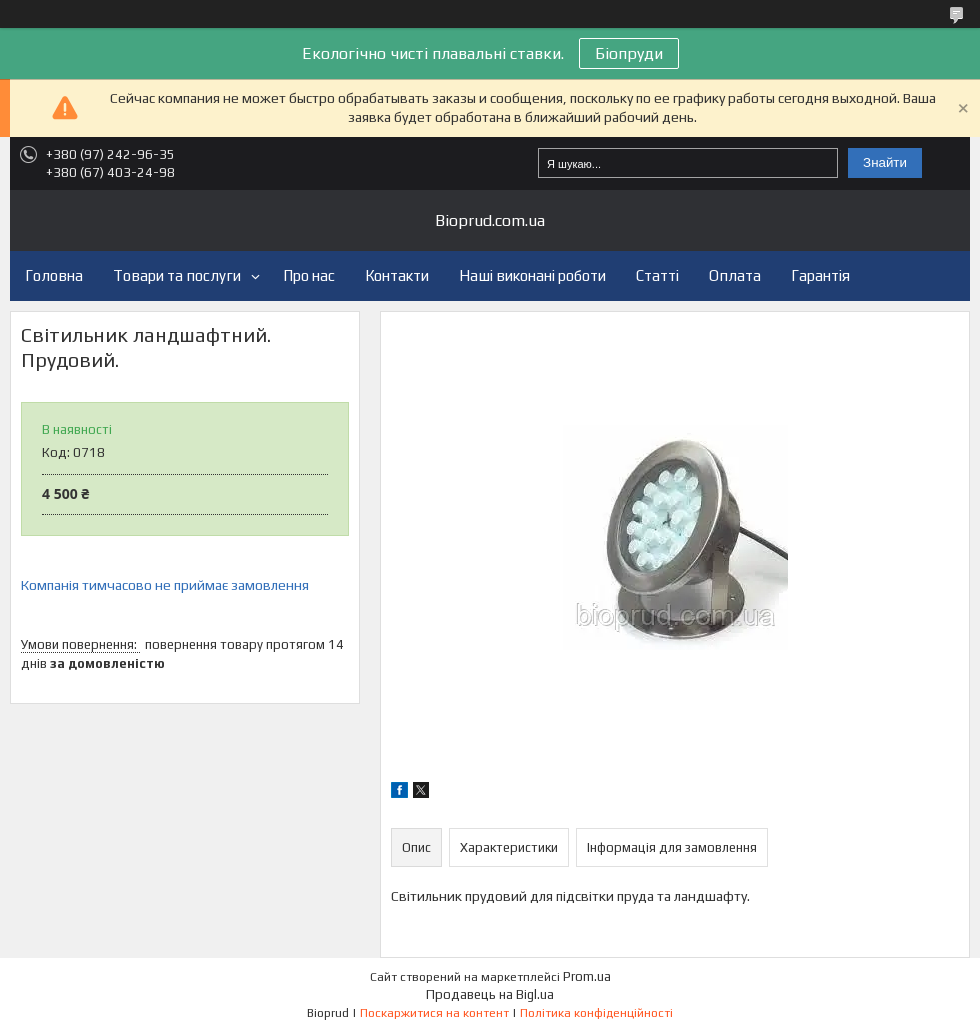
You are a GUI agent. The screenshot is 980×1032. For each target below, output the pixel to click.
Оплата (735, 275)
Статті (657, 275)
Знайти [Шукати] (885, 162)
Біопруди (629, 53)
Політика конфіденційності (596, 1013)
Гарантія (820, 275)
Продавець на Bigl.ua (490, 994)
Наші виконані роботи (532, 275)
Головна (54, 275)
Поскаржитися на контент (434, 1013)
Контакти (397, 275)
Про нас (309, 275)
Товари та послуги (177, 275)
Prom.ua (587, 976)
